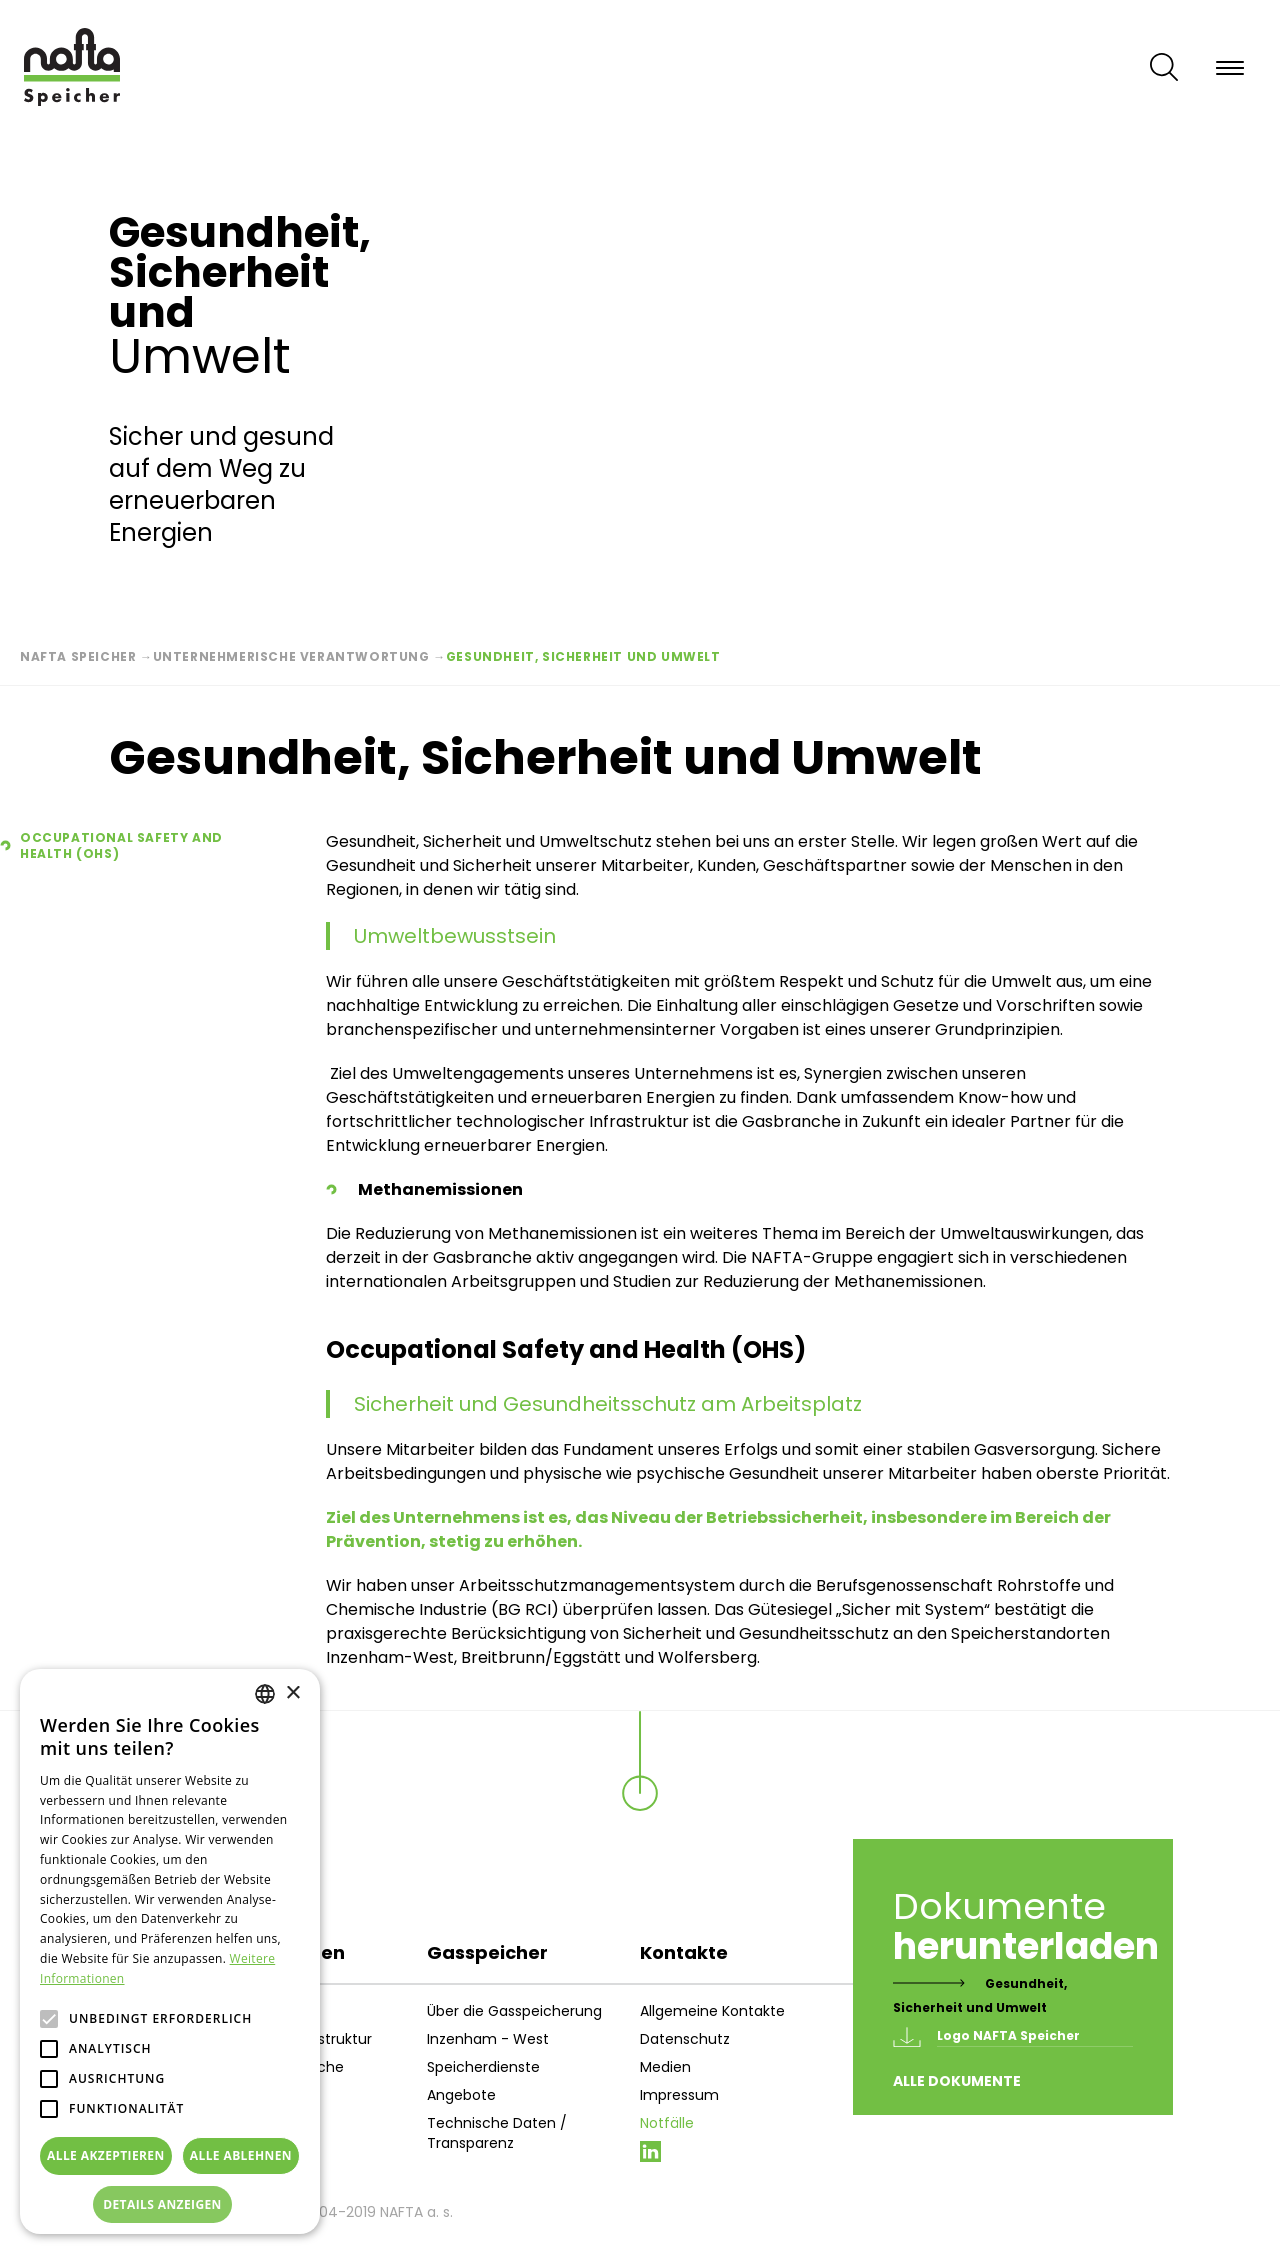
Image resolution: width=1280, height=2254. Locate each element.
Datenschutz (685, 2039)
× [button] (292, 1693)
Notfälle (667, 2123)
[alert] (170, 1951)
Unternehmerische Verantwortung (291, 656)
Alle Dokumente (957, 2081)
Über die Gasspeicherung (514, 2011)
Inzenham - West (488, 2039)
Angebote (461, 2095)
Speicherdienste (483, 2067)
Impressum (679, 2095)
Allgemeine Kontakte (712, 2011)
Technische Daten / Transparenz (497, 2133)
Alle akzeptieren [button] (106, 2155)
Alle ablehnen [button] (241, 2155)
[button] (170, 2205)
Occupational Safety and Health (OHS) (121, 846)
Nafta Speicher (78, 656)
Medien (665, 2067)
